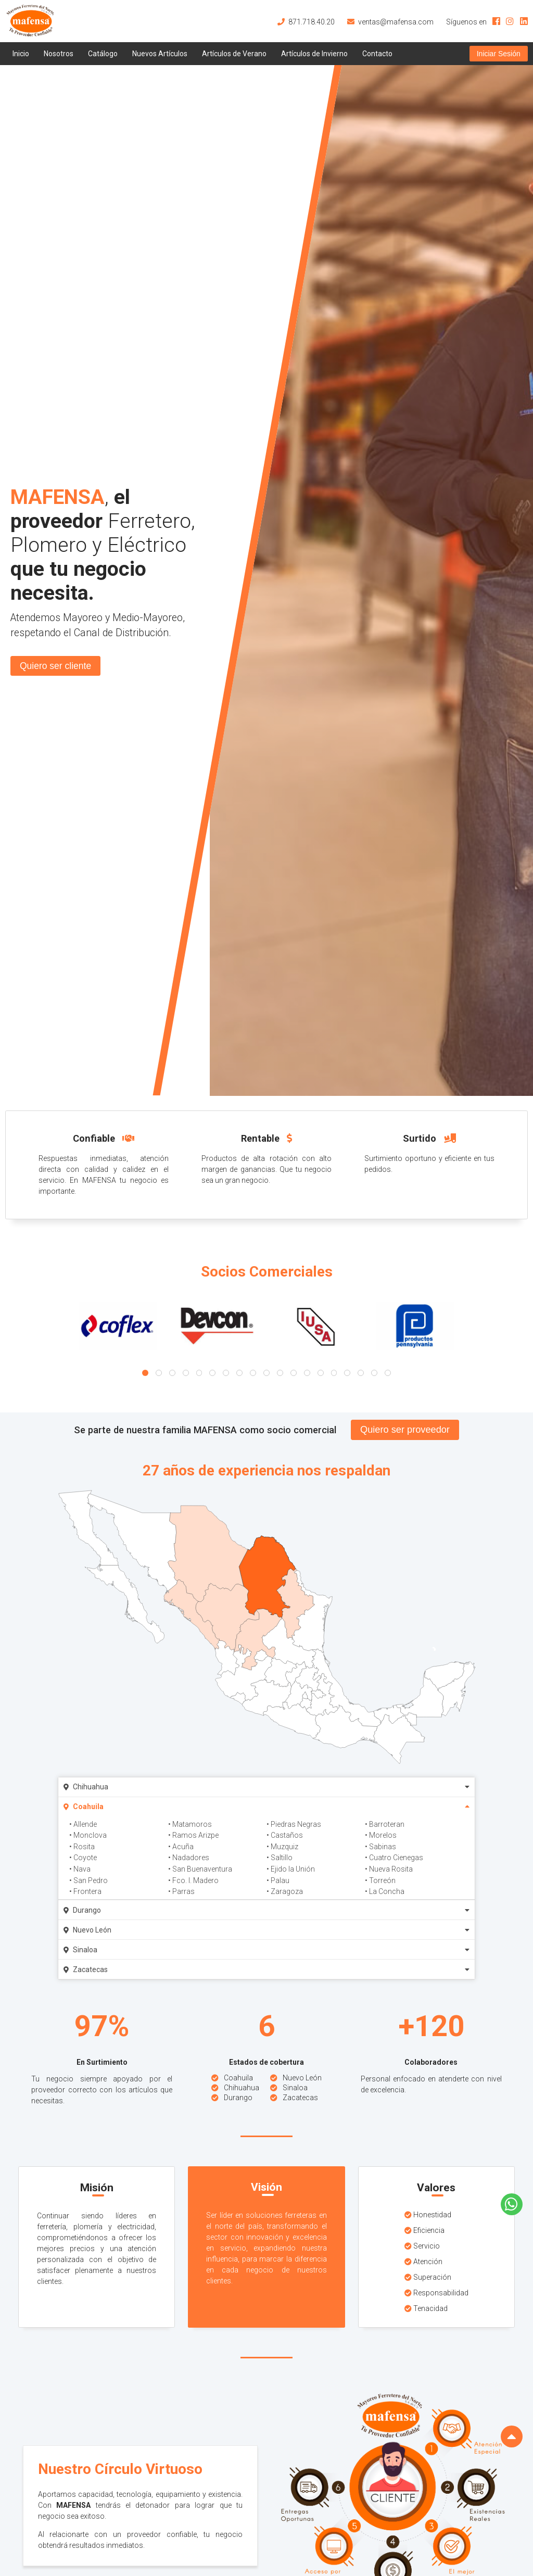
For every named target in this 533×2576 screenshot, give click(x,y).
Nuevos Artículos (159, 53)
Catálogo (103, 53)
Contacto (377, 53)
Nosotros (58, 53)
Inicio (20, 53)
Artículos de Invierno (314, 53)
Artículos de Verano (234, 53)
